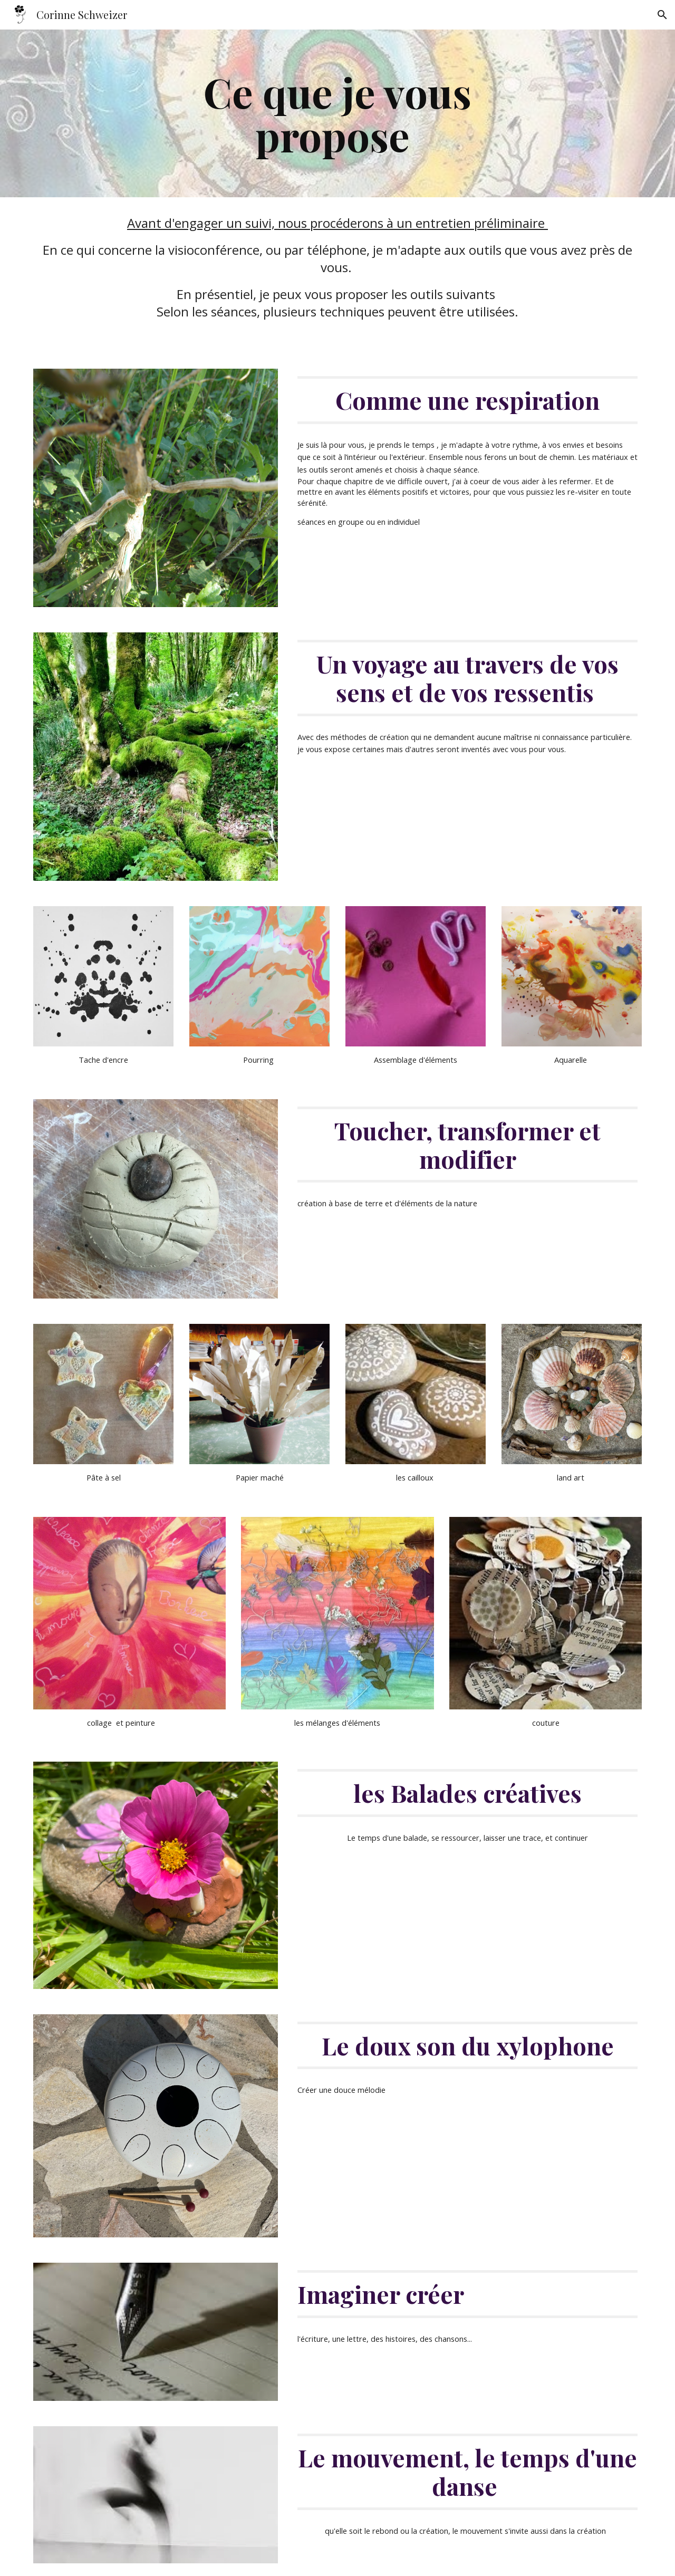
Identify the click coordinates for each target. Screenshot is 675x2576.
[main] (337, 113)
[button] (662, 14)
